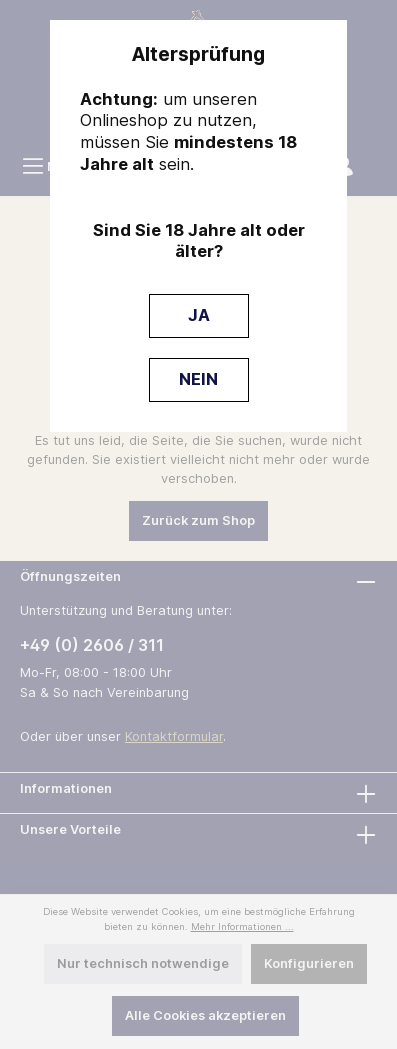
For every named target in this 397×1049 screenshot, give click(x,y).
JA (199, 315)
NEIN (198, 379)
